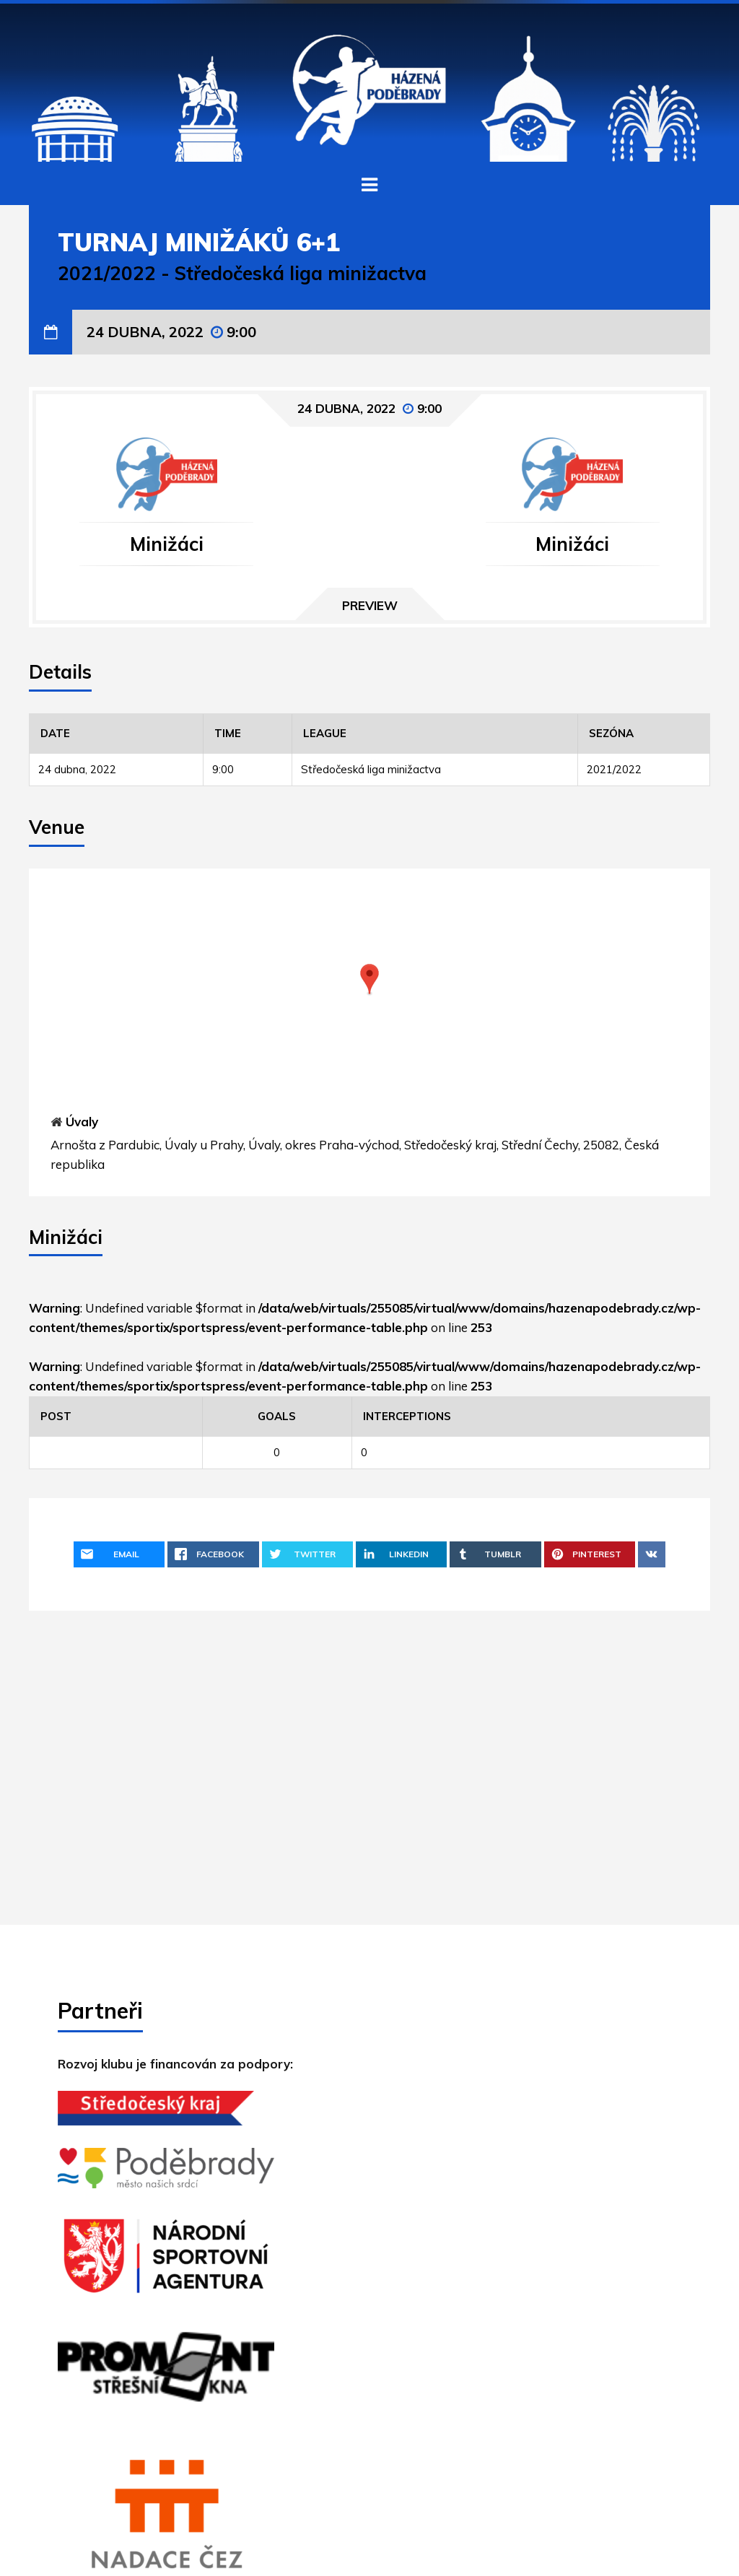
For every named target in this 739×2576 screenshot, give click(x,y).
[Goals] (276, 1416)
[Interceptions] (531, 1416)
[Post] (116, 1416)
